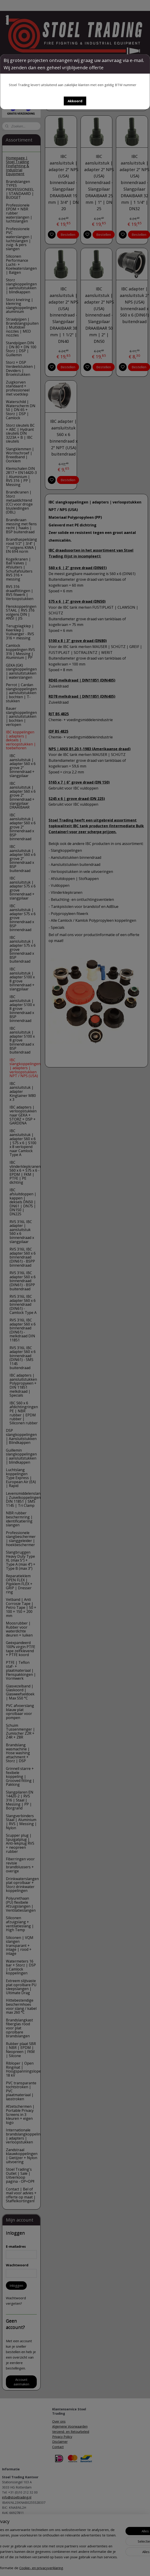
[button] (75, 101)
